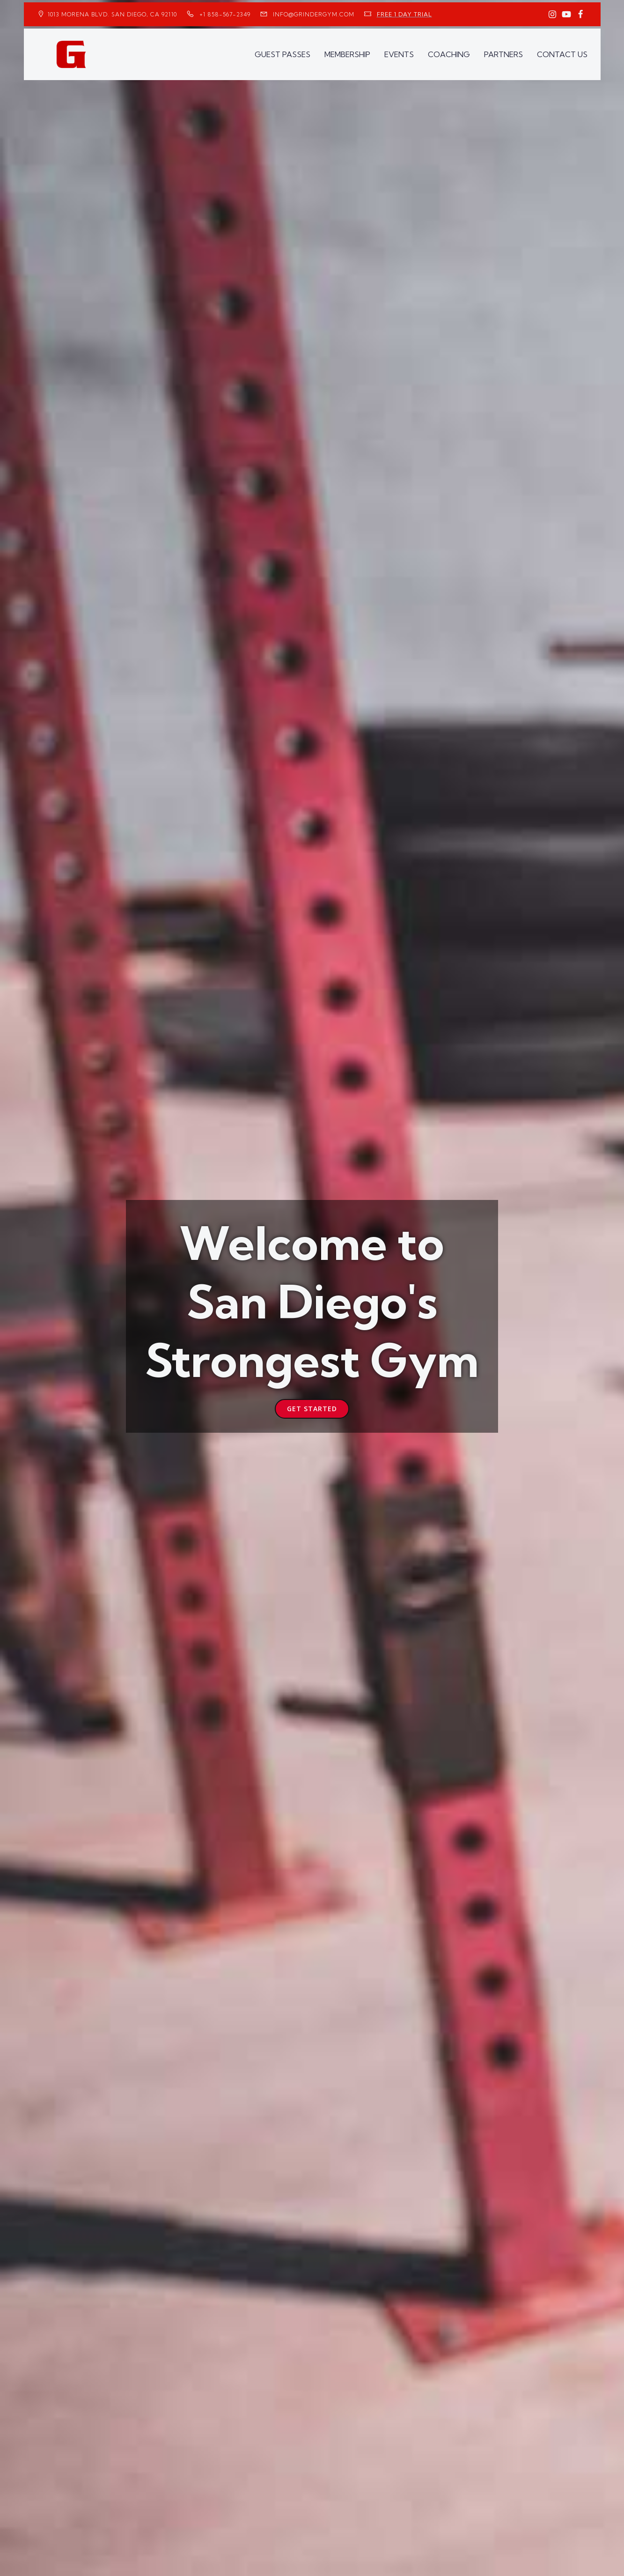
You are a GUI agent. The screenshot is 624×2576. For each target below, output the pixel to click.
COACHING (449, 54)
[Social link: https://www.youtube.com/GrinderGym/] (566, 14)
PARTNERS (503, 54)
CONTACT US (562, 54)
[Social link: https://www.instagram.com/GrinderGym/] (552, 14)
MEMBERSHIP (347, 54)
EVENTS (399, 54)
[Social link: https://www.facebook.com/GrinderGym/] (580, 14)
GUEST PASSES (282, 54)
